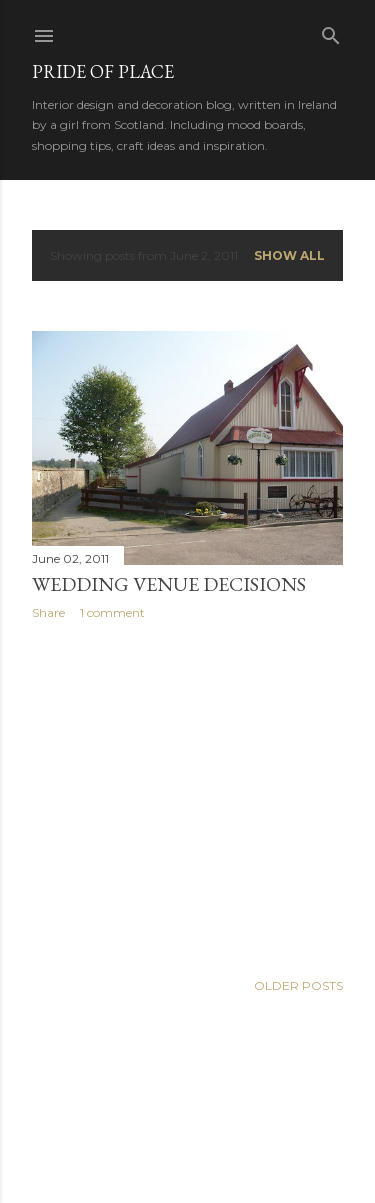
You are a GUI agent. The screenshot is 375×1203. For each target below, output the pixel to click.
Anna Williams (240, 1145)
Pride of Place (103, 71)
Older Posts (298, 985)
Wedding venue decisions (169, 584)
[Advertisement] (187, 795)
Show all (289, 255)
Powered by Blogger (188, 1108)
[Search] (331, 31)
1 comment (112, 612)
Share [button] (48, 612)
